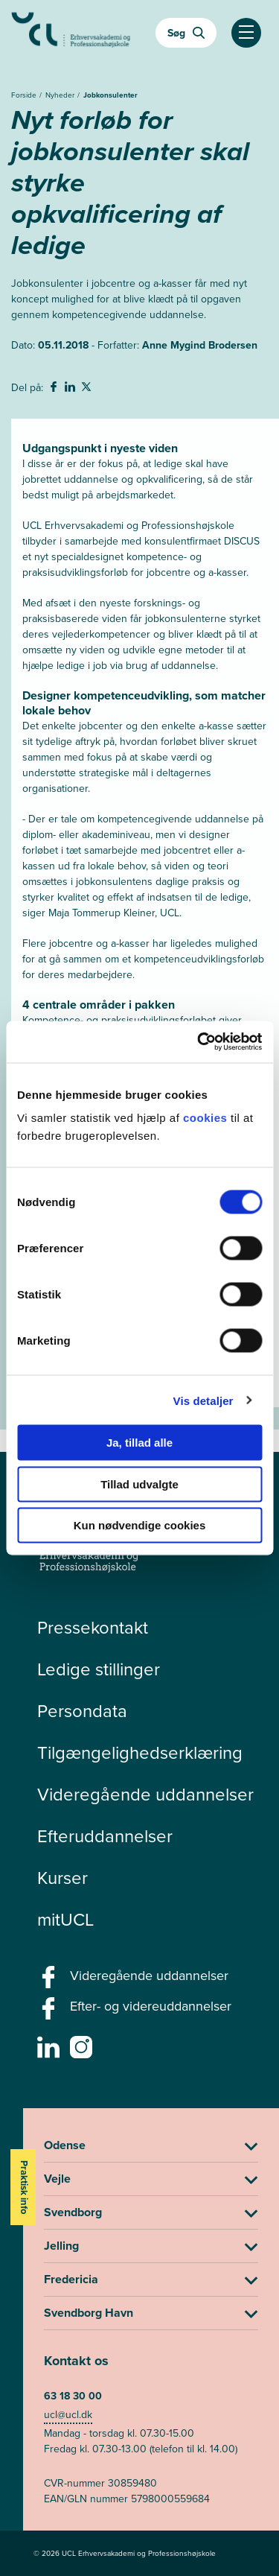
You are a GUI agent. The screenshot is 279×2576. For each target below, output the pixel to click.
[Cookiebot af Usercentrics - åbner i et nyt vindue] (198, 1042)
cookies (207, 1117)
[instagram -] (83, 2051)
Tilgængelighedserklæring (140, 1752)
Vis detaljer (203, 1400)
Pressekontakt (92, 1627)
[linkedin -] (50, 2051)
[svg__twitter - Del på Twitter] (88, 388)
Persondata (82, 1711)
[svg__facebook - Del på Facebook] (55, 388)
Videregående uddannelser (145, 1794)
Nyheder (61, 95)
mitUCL (65, 1919)
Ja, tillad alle (139, 1442)
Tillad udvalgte (139, 1483)
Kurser (62, 1878)
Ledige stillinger (98, 1669)
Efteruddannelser (105, 1836)
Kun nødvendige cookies (140, 1525)
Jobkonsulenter (110, 95)
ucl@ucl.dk (68, 2415)
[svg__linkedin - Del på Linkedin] (71, 388)
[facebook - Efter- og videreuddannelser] (50, 2012)
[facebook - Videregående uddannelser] (50, 1981)
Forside (25, 95)
